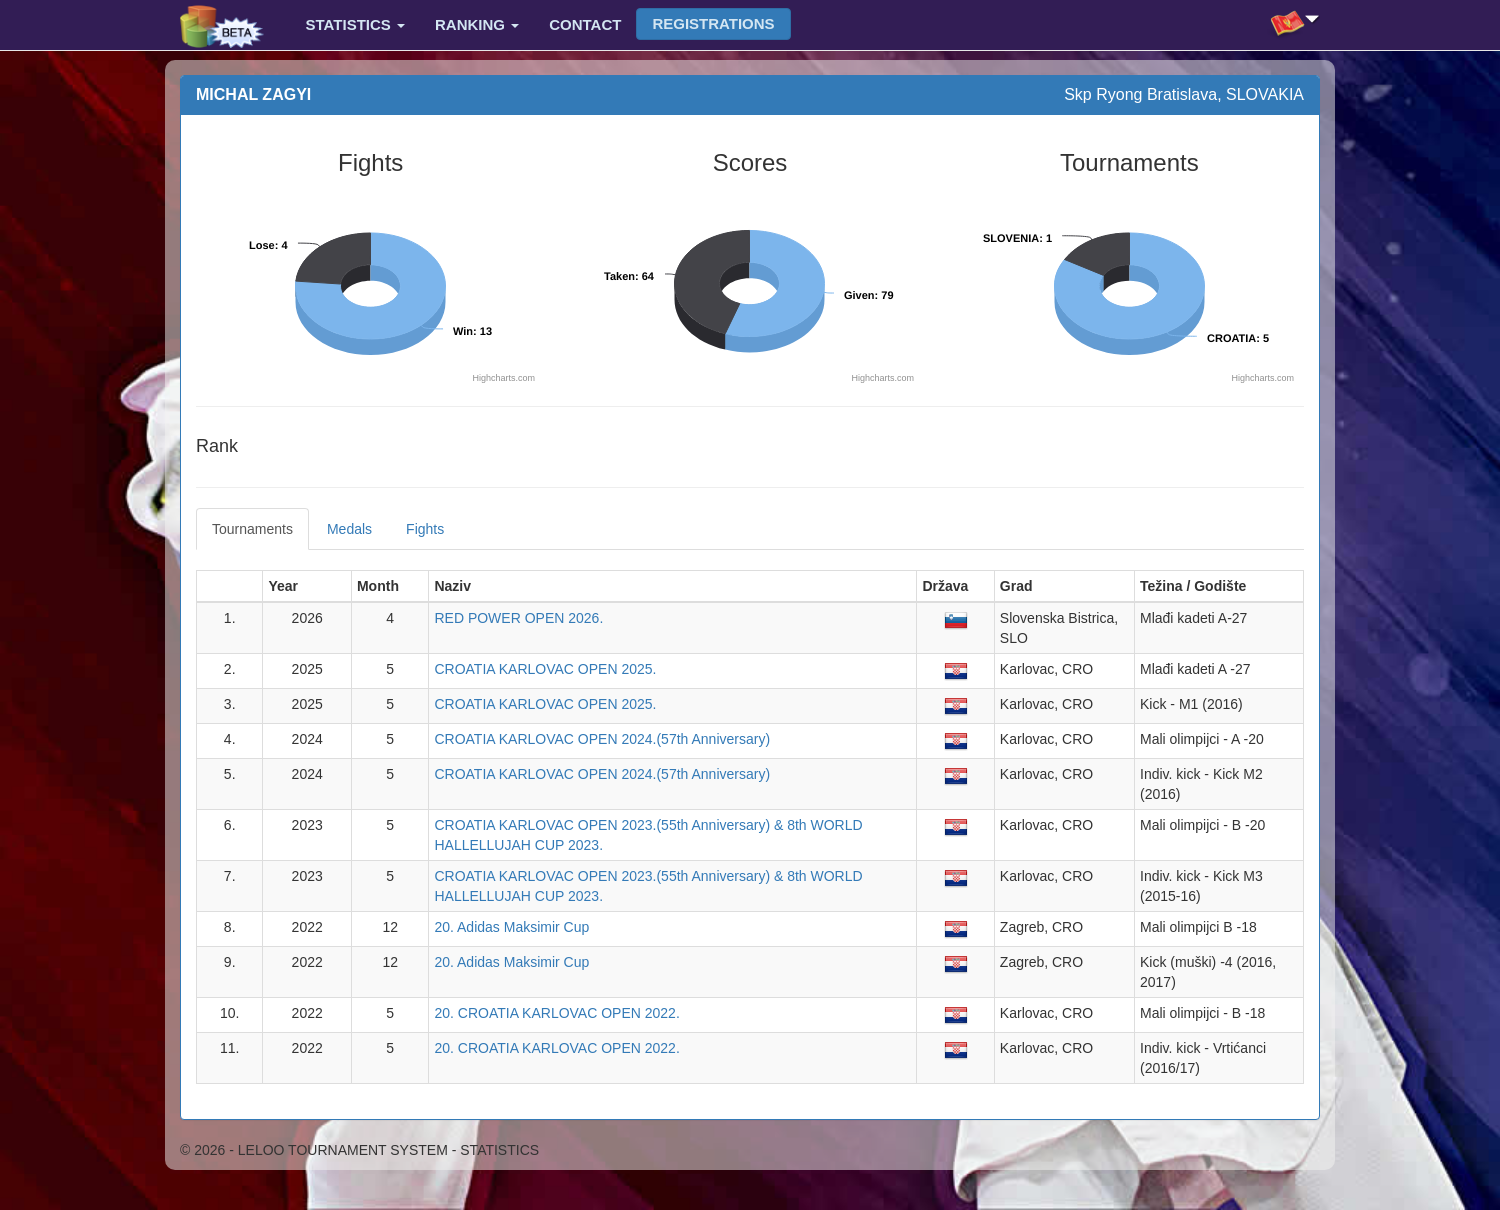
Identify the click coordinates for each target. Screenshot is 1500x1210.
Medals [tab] (349, 529)
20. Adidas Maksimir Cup (511, 927)
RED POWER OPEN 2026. (518, 618)
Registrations (713, 23)
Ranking (477, 24)
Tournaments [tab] (252, 529)
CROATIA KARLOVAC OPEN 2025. (545, 669)
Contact (585, 24)
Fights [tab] (425, 529)
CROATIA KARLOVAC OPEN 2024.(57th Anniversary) (602, 739)
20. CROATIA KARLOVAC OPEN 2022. (556, 1013)
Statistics (355, 24)
